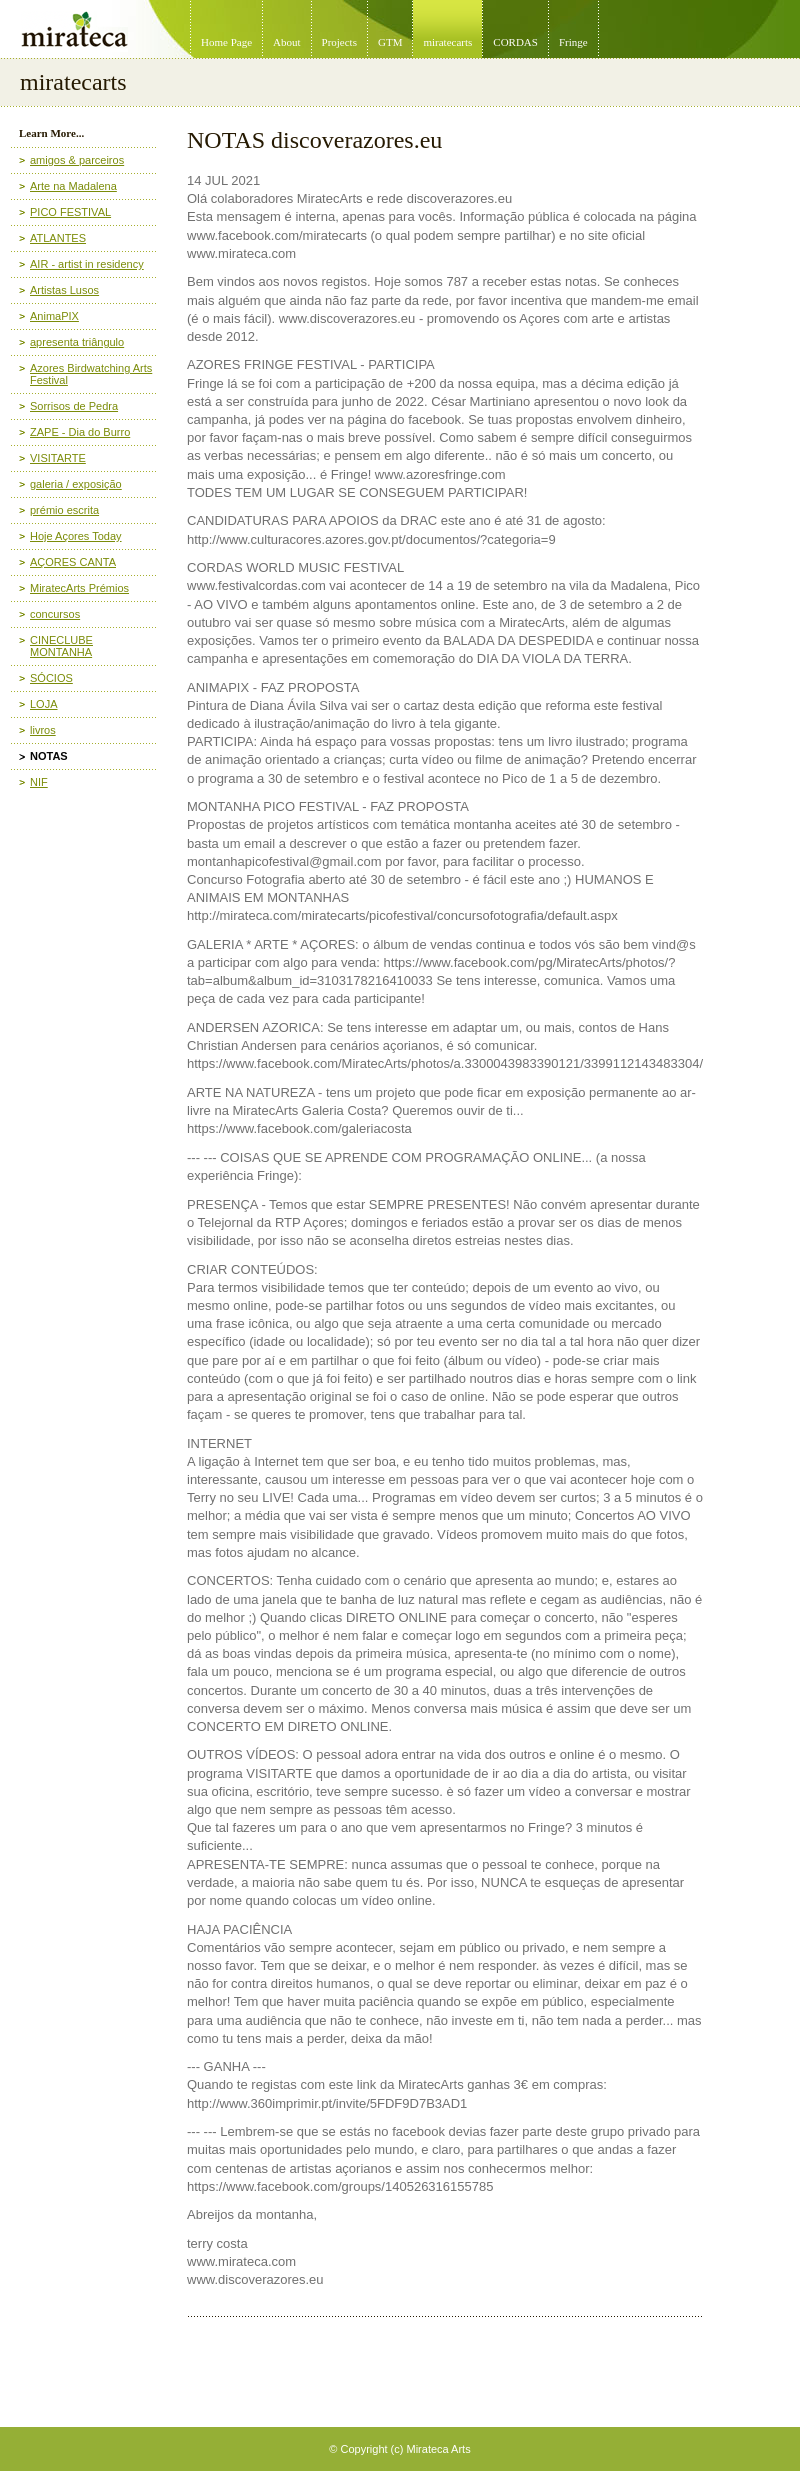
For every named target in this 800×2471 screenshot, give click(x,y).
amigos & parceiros (77, 160)
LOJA (44, 704)
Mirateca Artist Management (6, 0)
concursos (55, 614)
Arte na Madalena (73, 186)
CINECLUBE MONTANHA (61, 646)
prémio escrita (64, 510)
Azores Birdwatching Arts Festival (91, 374)
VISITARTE (58, 458)
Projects (339, 42)
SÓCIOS (51, 678)
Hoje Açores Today (76, 536)
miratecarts (447, 42)
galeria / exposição (76, 484)
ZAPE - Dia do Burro (80, 432)
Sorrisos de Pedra (74, 406)
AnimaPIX (54, 316)
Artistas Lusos (64, 290)
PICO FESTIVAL (70, 212)
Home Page (226, 42)
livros (43, 730)
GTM (390, 42)
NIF (39, 782)
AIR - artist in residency (87, 264)
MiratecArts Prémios (79, 588)
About (287, 42)
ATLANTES (58, 238)
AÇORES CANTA (73, 562)
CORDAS (515, 42)
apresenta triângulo (77, 342)
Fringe (573, 42)
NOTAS (49, 756)
